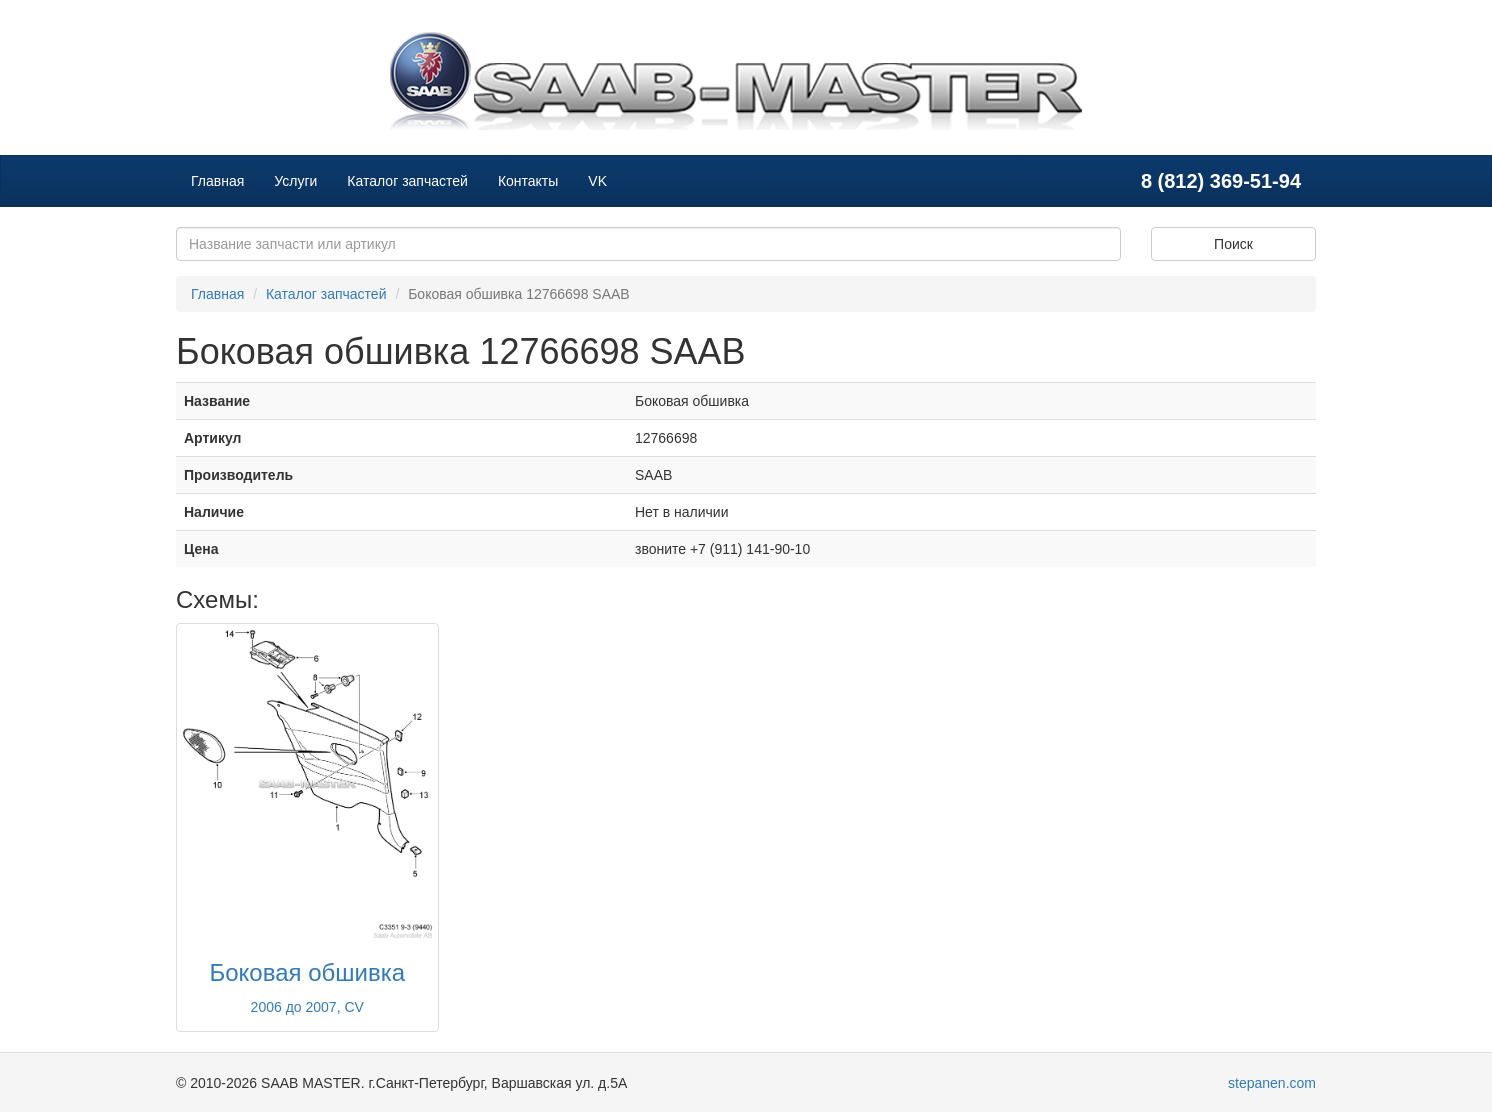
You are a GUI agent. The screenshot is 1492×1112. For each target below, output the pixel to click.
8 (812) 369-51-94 (1221, 181)
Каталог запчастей (407, 181)
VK (597, 181)
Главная (217, 181)
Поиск (1233, 244)
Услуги (295, 181)
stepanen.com (1272, 1083)
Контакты (528, 181)
